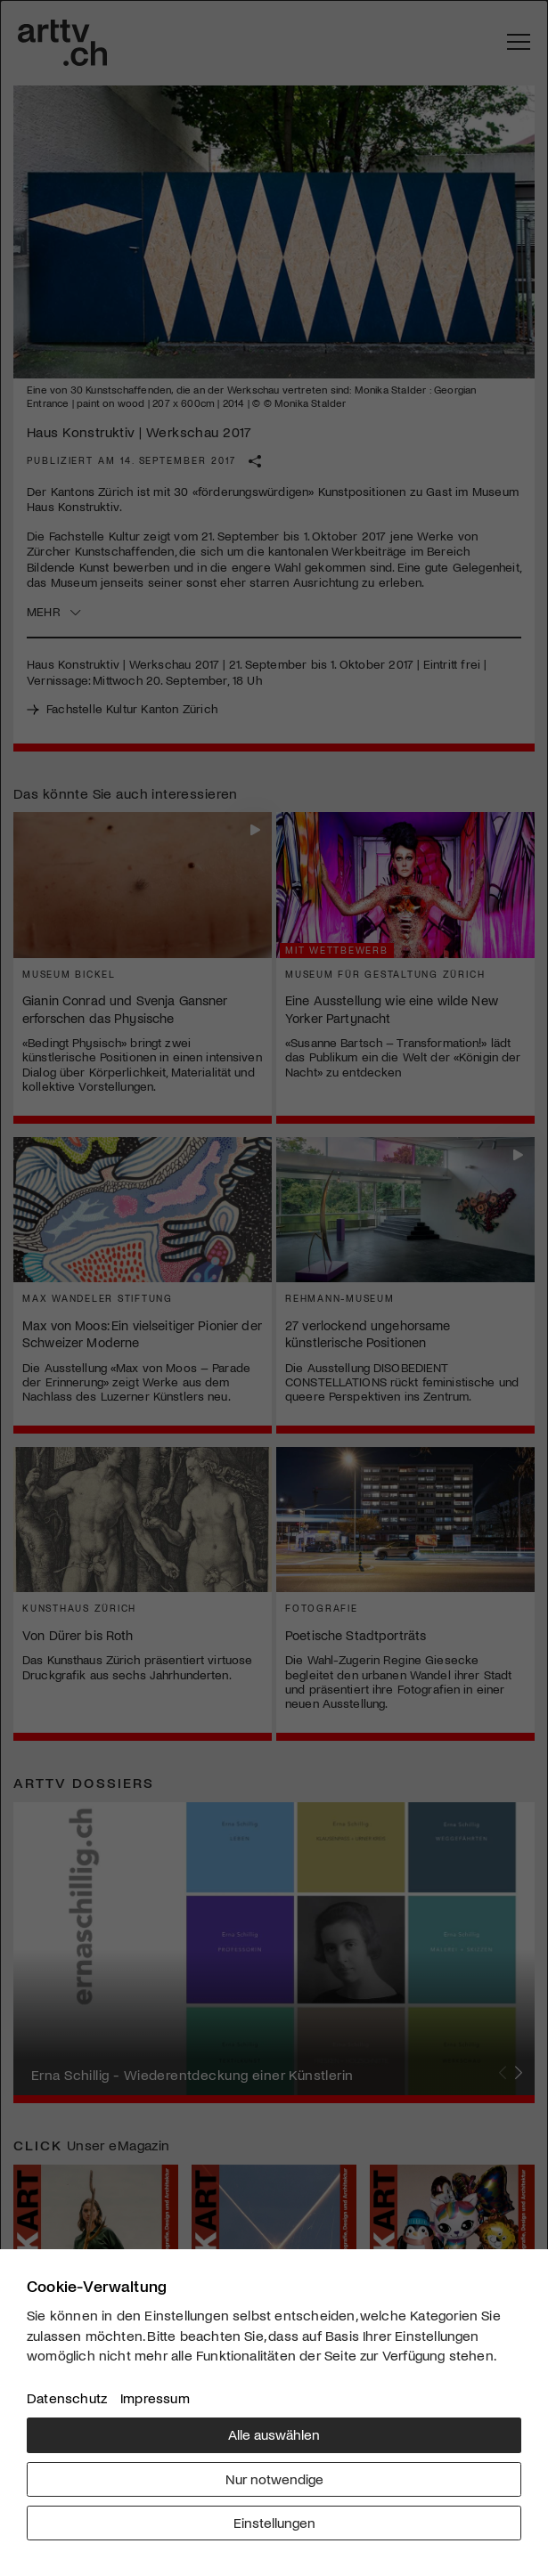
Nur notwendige (274, 2478)
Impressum (155, 2397)
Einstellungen (274, 2522)
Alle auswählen (274, 2434)
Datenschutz (67, 2397)
